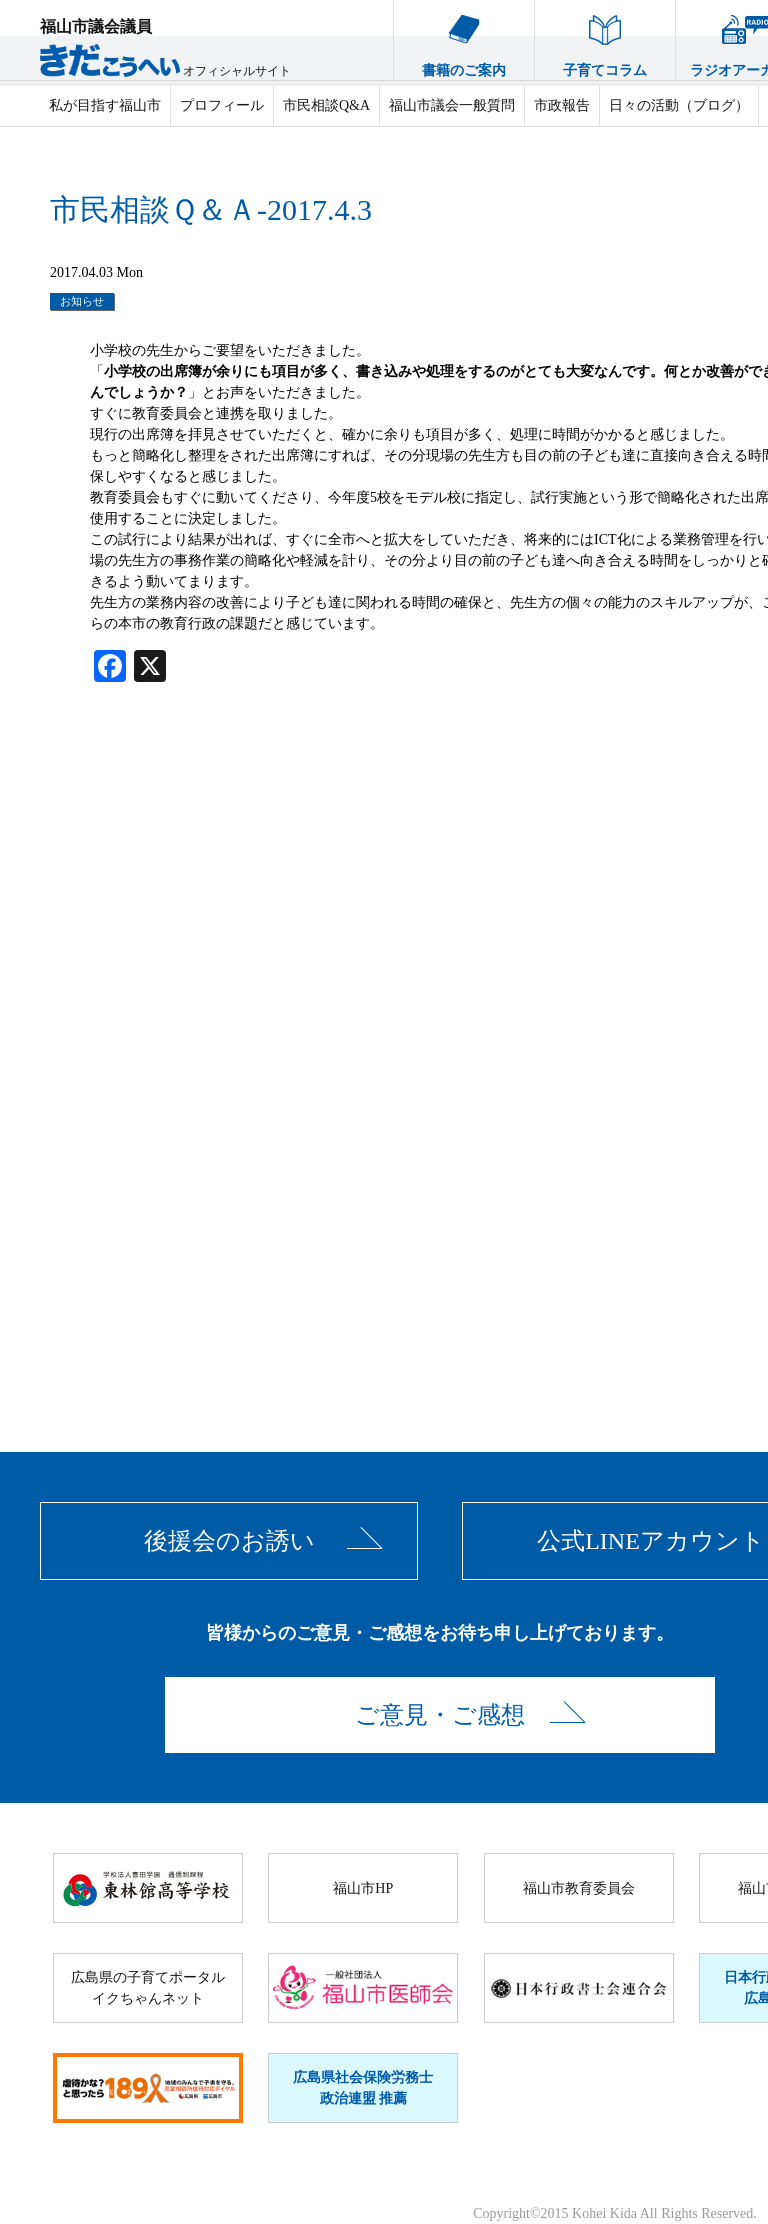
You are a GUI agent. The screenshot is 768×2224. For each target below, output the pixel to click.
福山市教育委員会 (579, 1888)
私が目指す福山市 (105, 105)
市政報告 (562, 105)
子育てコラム (605, 39)
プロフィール (222, 105)
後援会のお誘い (229, 1541)
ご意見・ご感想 (440, 1715)
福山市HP (363, 1888)
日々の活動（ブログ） (679, 105)
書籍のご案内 (464, 39)
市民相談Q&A (326, 105)
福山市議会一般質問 (452, 105)
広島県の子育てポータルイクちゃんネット (148, 1988)
